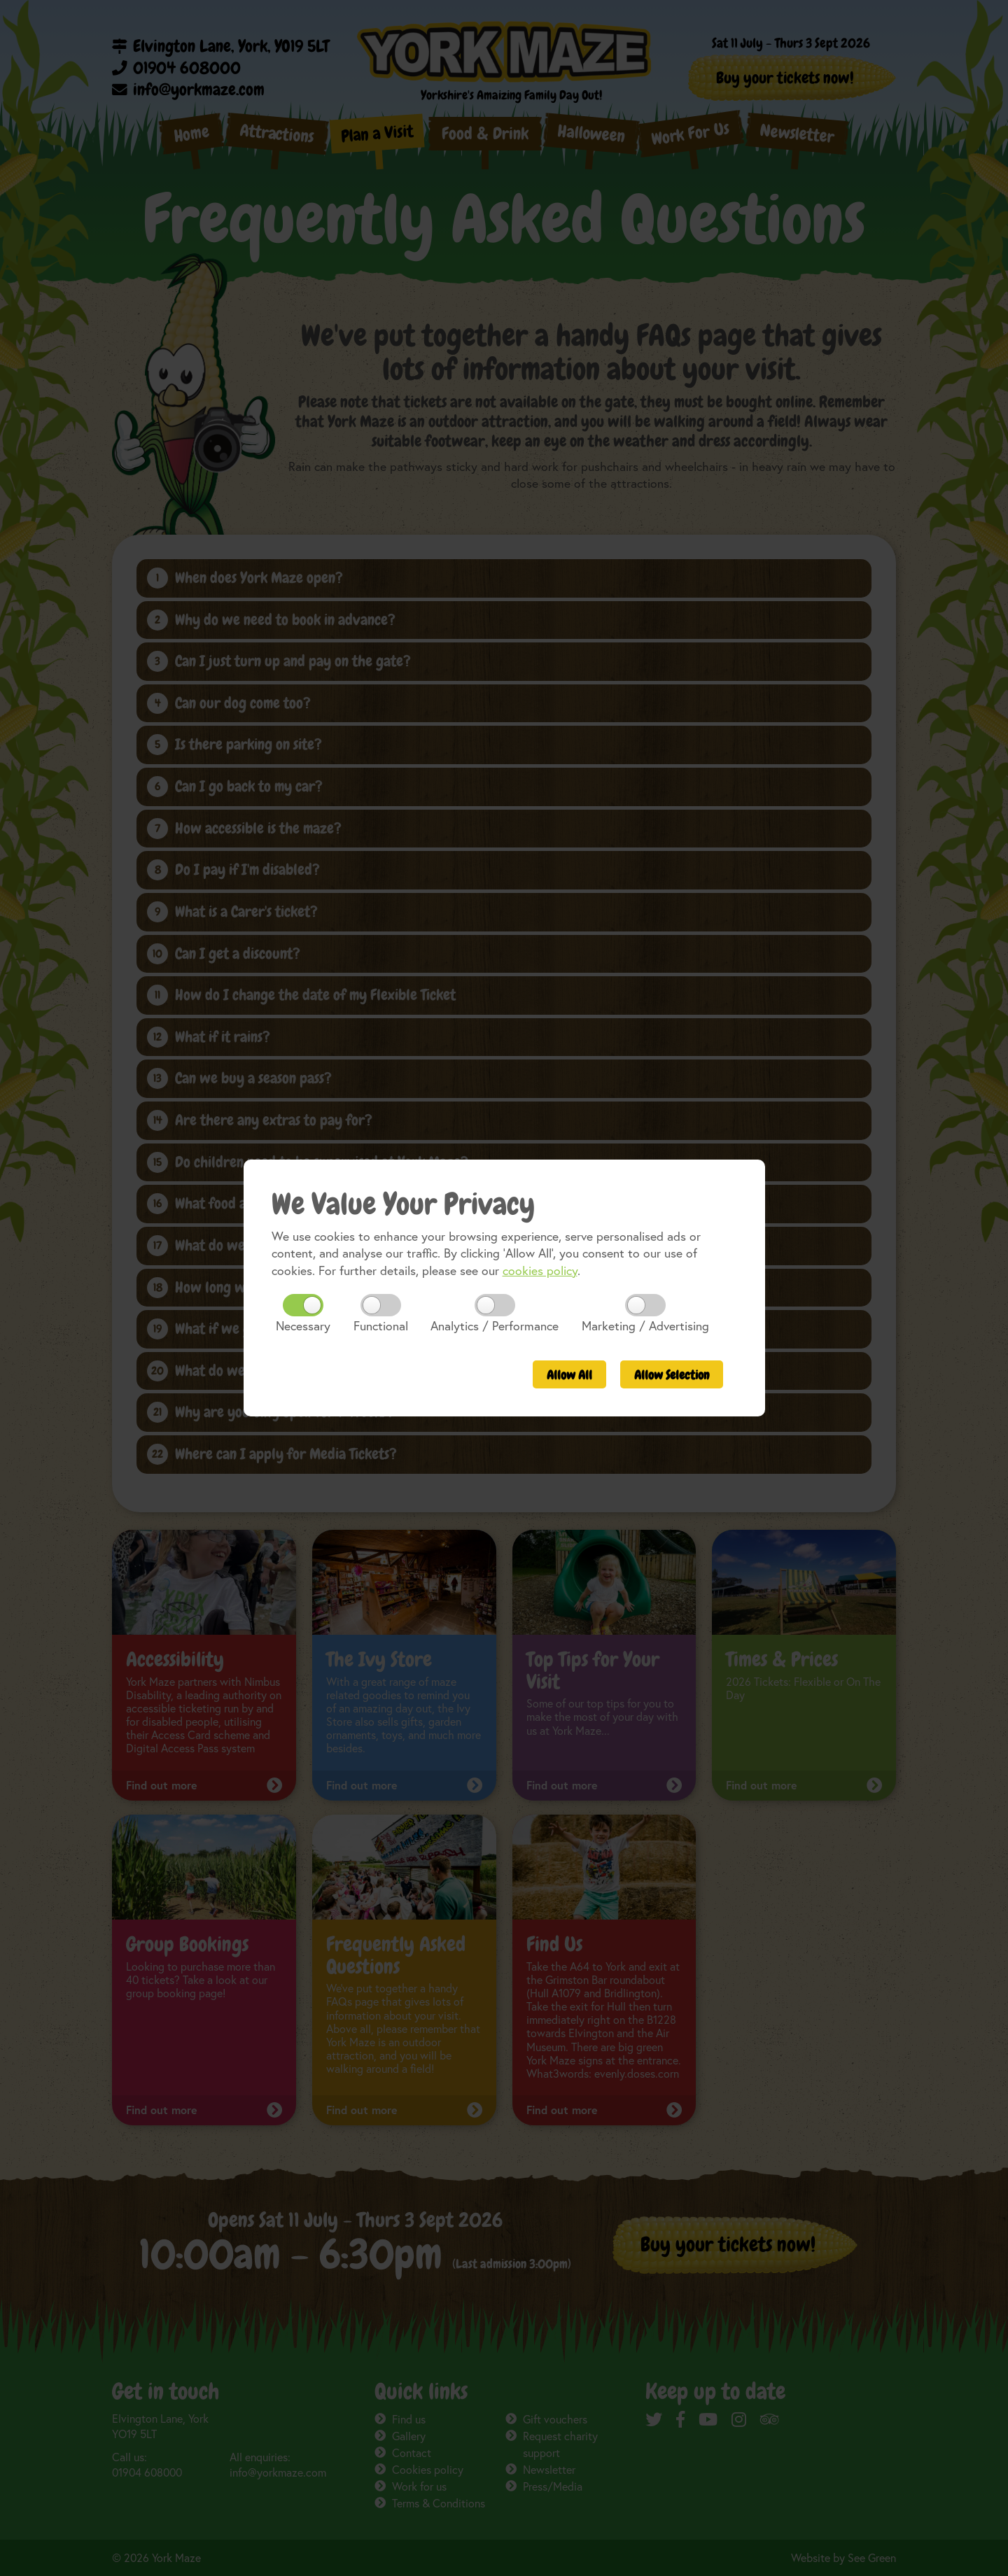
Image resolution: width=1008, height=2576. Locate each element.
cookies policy (540, 1270)
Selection (671, 1375)
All (569, 1375)
